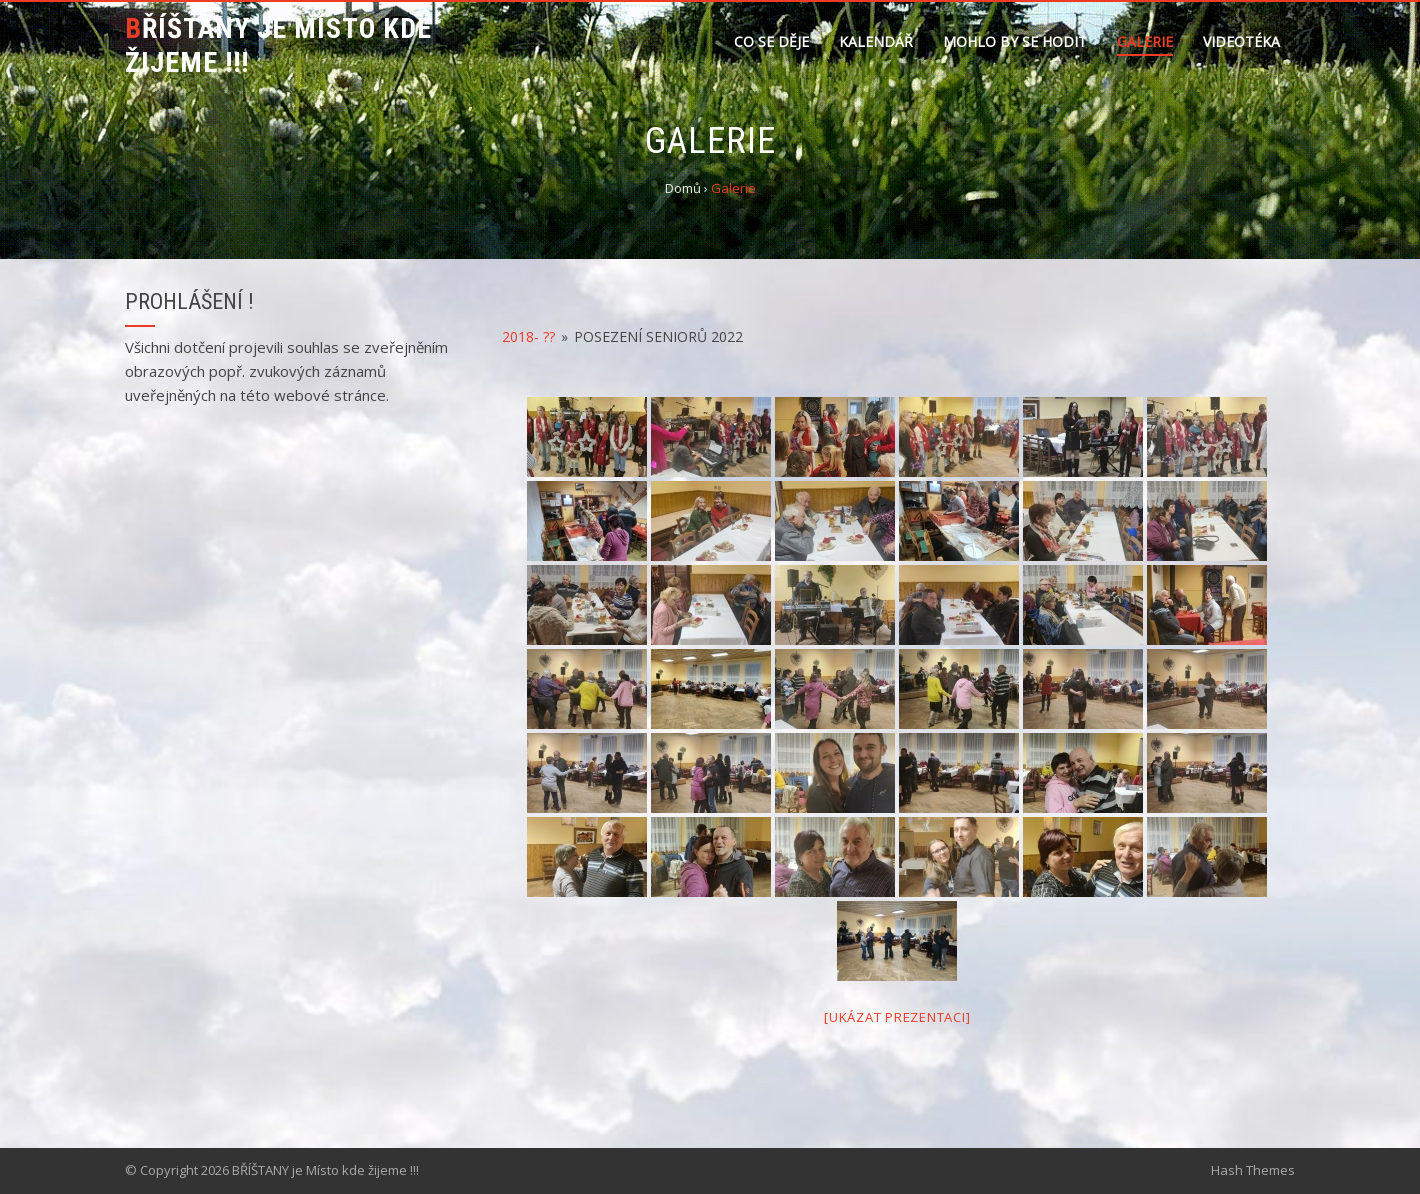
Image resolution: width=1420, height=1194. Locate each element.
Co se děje (771, 41)
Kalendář (876, 41)
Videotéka (1241, 41)
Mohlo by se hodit (1015, 41)
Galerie (1145, 41)
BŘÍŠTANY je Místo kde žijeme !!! (278, 45)
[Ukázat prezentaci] (897, 1017)
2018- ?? (528, 336)
